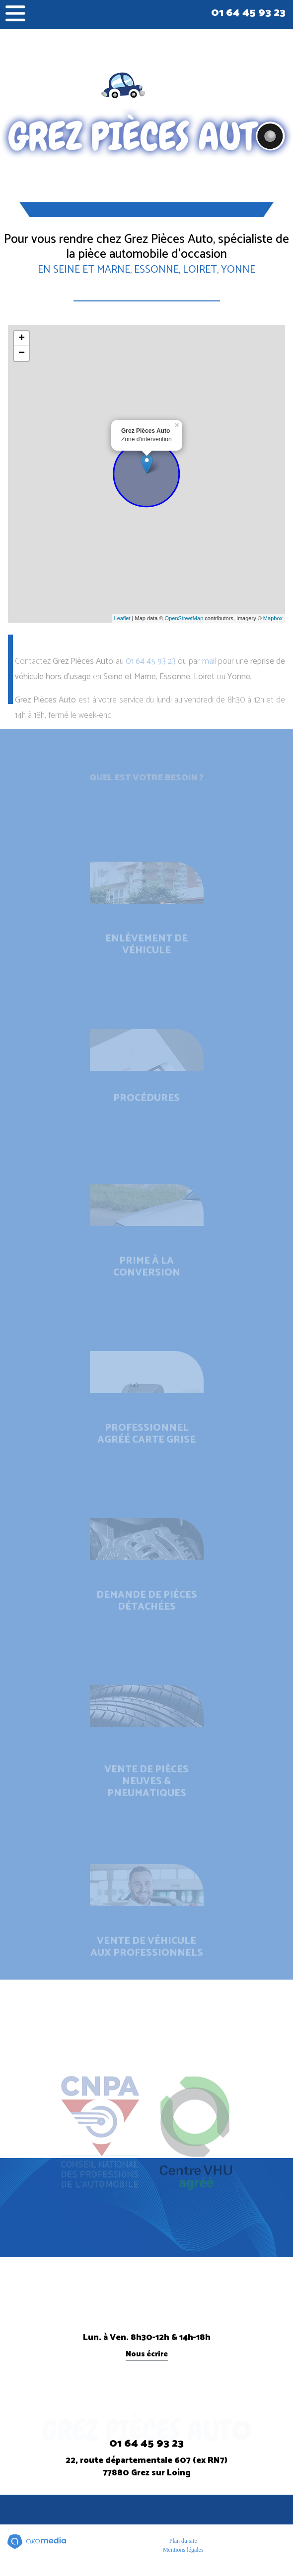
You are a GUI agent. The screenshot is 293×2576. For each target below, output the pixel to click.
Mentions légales (183, 2549)
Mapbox (273, 618)
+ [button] (21, 338)
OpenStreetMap (184, 618)
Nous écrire (147, 2354)
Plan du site (183, 2540)
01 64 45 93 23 (248, 13)
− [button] (21, 353)
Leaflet (122, 618)
